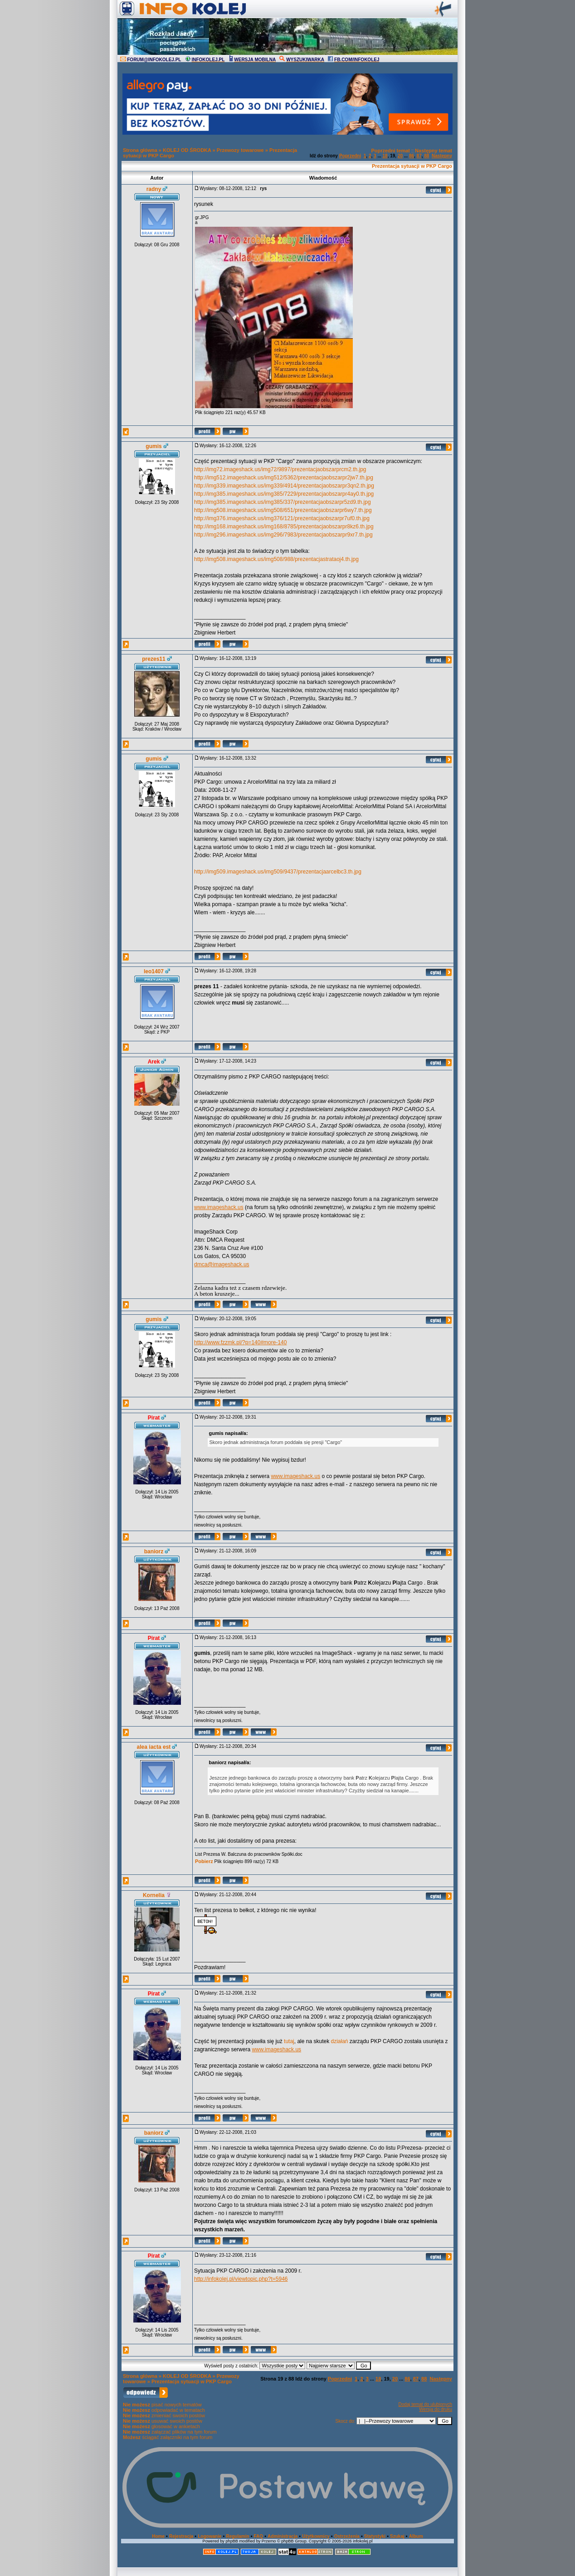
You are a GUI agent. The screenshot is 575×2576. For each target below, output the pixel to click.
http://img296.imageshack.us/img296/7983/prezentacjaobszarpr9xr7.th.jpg (283, 535)
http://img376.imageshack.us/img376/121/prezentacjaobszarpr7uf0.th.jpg (282, 518)
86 (411, 155)
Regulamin (237, 2536)
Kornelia (154, 1895)
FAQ (258, 2536)
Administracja (282, 2536)
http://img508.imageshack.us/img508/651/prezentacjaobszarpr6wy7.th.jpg (283, 510)
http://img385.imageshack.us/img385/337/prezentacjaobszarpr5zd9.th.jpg (282, 502)
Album (416, 2536)
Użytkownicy (316, 2536)
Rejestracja (181, 2536)
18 (385, 155)
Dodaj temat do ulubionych (425, 2404)
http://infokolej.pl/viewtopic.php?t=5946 (241, 2279)
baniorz (154, 1551)
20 (400, 155)
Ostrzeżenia (347, 2536)
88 (426, 155)
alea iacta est (154, 1747)
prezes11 (153, 659)
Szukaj (397, 2536)
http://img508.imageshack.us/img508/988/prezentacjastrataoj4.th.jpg (276, 559)
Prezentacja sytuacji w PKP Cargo (412, 166)
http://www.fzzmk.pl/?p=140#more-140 (240, 1342)
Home (158, 2536)
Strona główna (140, 150)
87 (419, 155)
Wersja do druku (435, 2409)
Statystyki (374, 2536)
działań (339, 2041)
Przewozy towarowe (240, 150)
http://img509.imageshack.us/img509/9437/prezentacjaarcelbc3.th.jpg (277, 871)
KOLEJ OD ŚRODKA (187, 150)
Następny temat (433, 150)
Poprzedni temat (390, 150)
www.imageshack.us (219, 1207)
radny (153, 189)
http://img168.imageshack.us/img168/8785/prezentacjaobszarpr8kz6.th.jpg (284, 526)
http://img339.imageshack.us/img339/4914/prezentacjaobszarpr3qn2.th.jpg (284, 486)
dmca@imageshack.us (221, 1264)
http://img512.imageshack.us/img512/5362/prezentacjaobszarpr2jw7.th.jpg (283, 477)
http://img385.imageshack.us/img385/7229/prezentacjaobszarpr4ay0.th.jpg (284, 494)
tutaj (289, 2041)
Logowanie (209, 2536)
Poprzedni (350, 155)
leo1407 (154, 971)
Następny (442, 155)
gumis (153, 446)
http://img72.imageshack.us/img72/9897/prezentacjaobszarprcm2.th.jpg (280, 469)
